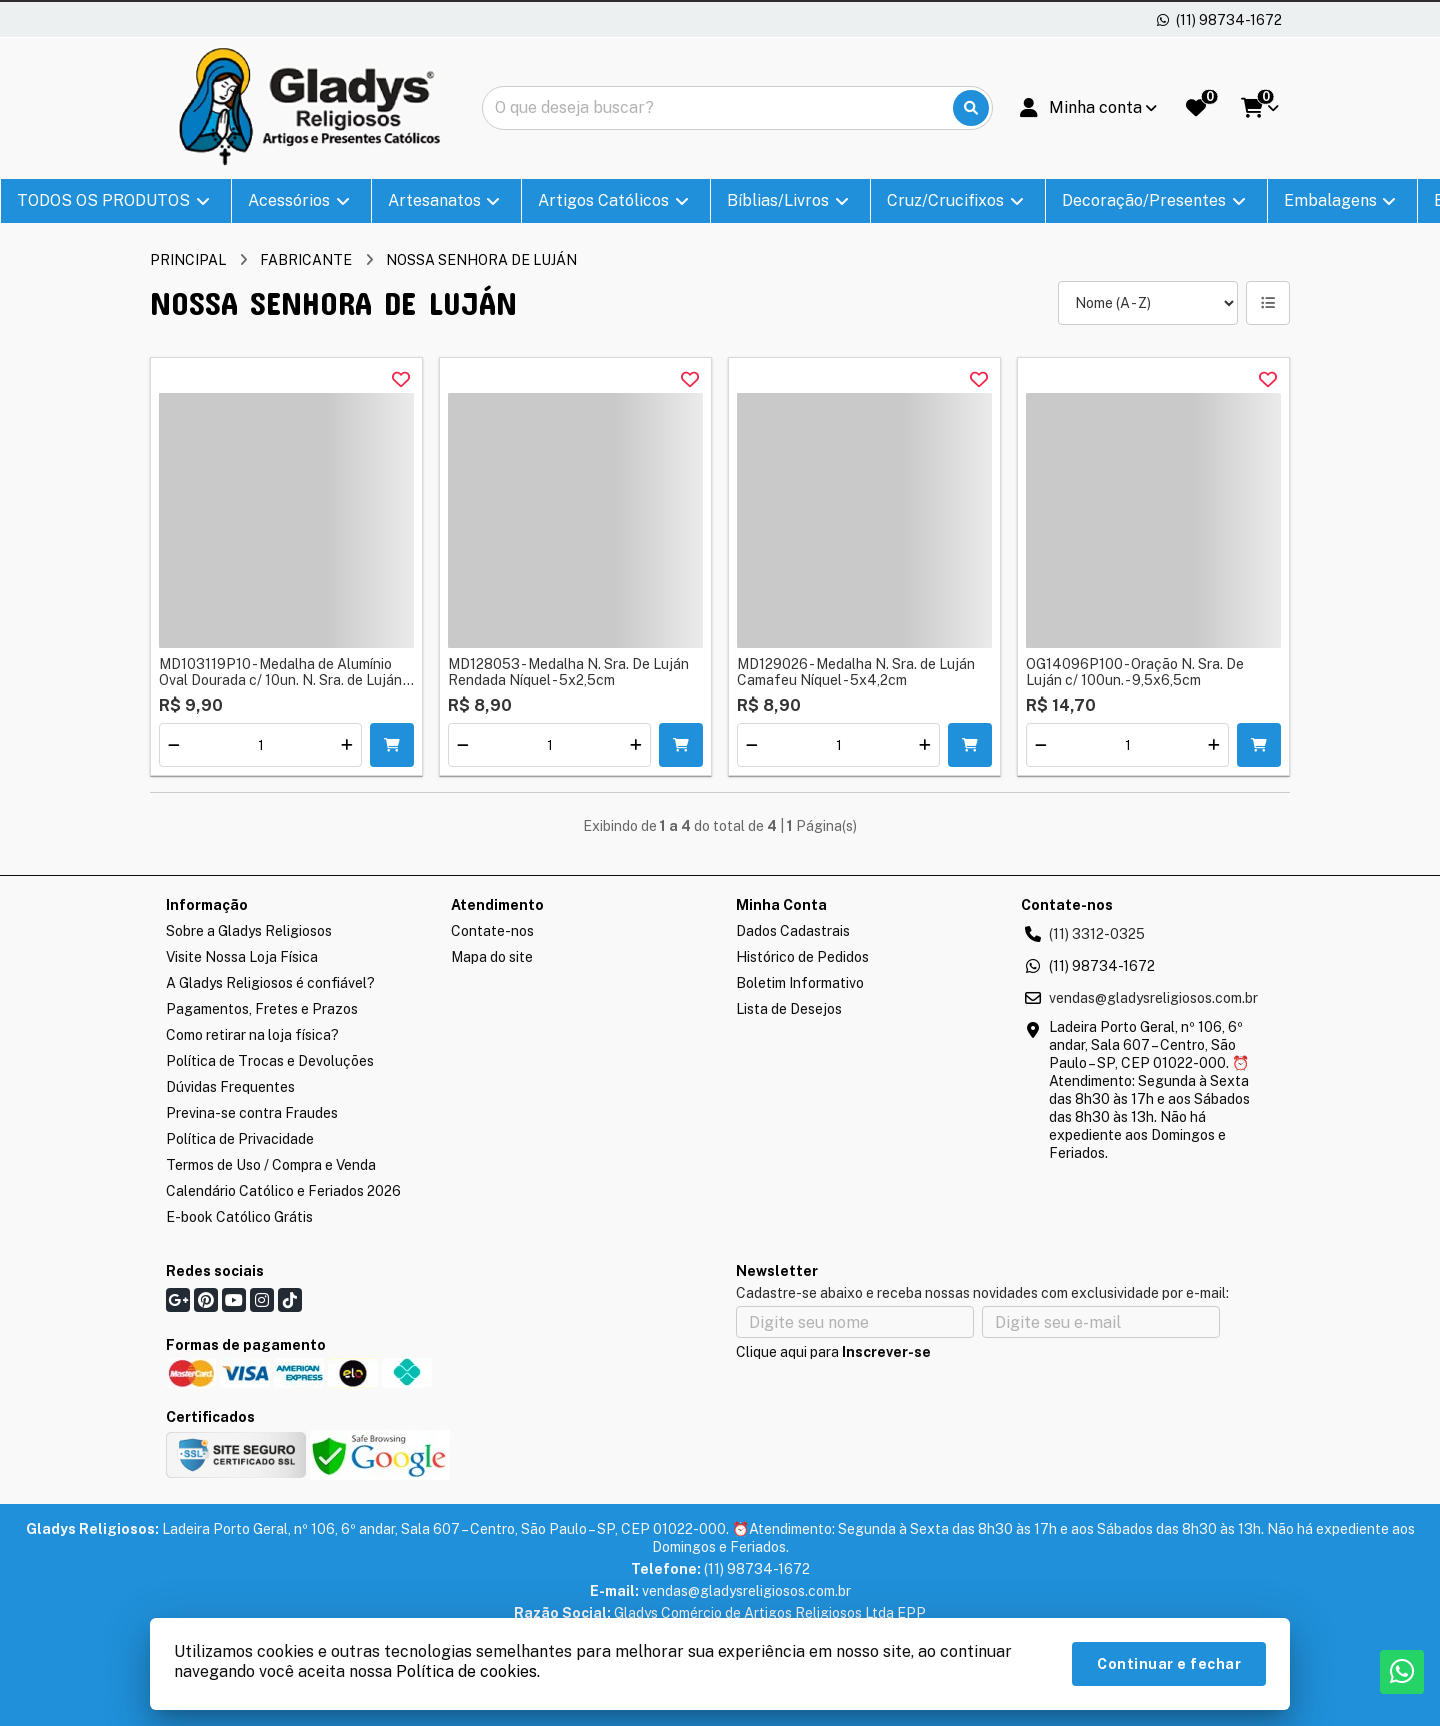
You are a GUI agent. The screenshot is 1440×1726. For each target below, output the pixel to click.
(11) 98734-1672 (1102, 966)
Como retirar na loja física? (252, 1035)
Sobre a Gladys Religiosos (249, 931)
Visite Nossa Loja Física (242, 957)
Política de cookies (466, 1671)
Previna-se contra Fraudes (252, 1113)
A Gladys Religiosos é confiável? (270, 983)
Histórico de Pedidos (802, 957)
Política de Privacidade (240, 1139)
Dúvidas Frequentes (230, 1087)
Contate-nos (492, 931)
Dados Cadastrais (793, 931)
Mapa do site (492, 957)
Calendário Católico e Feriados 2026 (283, 1191)
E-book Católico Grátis (239, 1217)
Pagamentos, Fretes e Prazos (262, 1009)
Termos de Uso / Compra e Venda (271, 1165)
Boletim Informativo (800, 983)
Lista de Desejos (789, 1009)
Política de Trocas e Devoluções (270, 1061)
